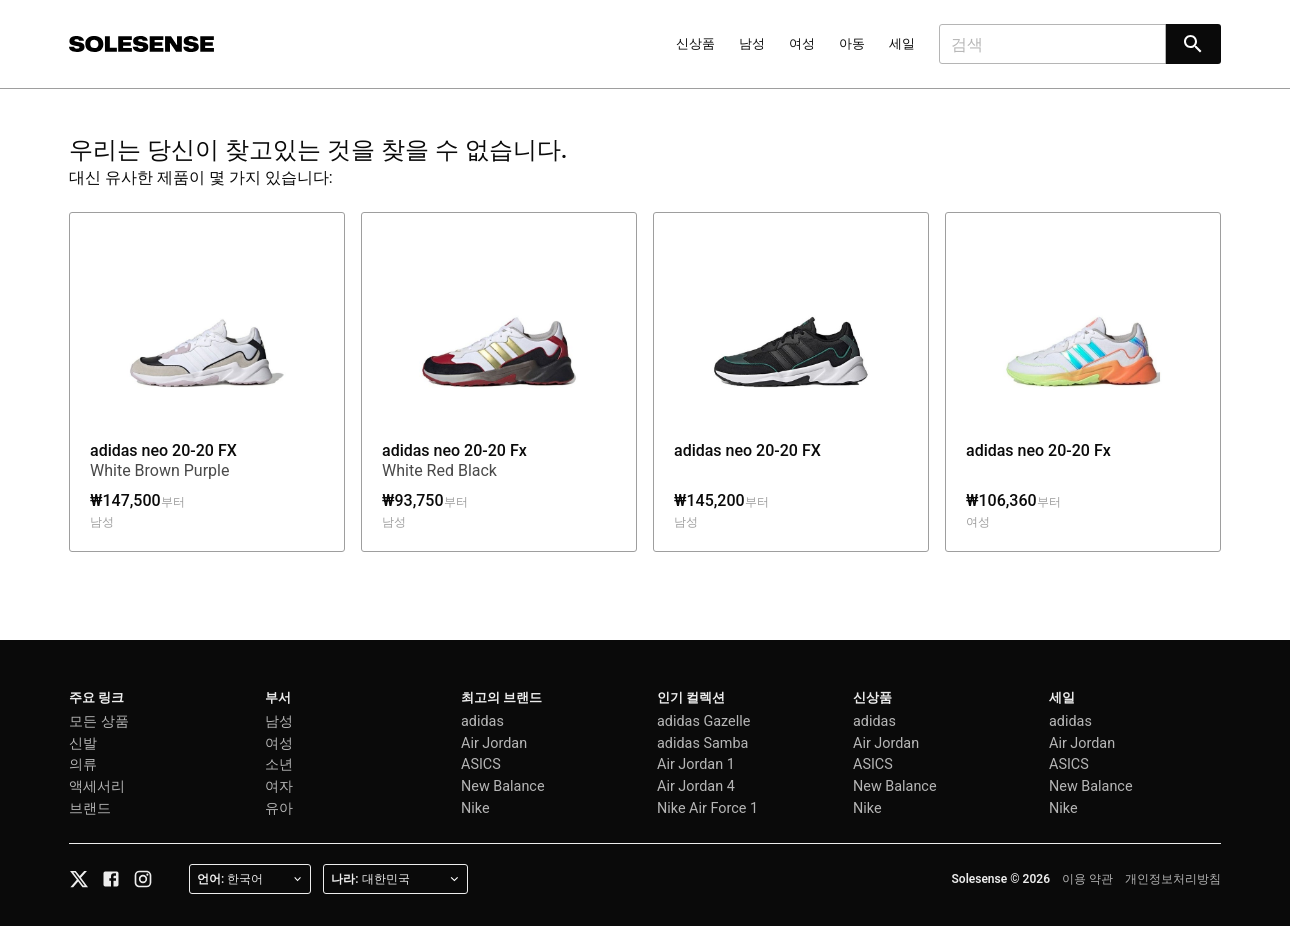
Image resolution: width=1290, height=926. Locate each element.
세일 (902, 43)
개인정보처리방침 (1173, 879)
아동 (852, 43)
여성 (802, 43)
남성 (752, 43)
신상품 (695, 43)
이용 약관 (1087, 879)
